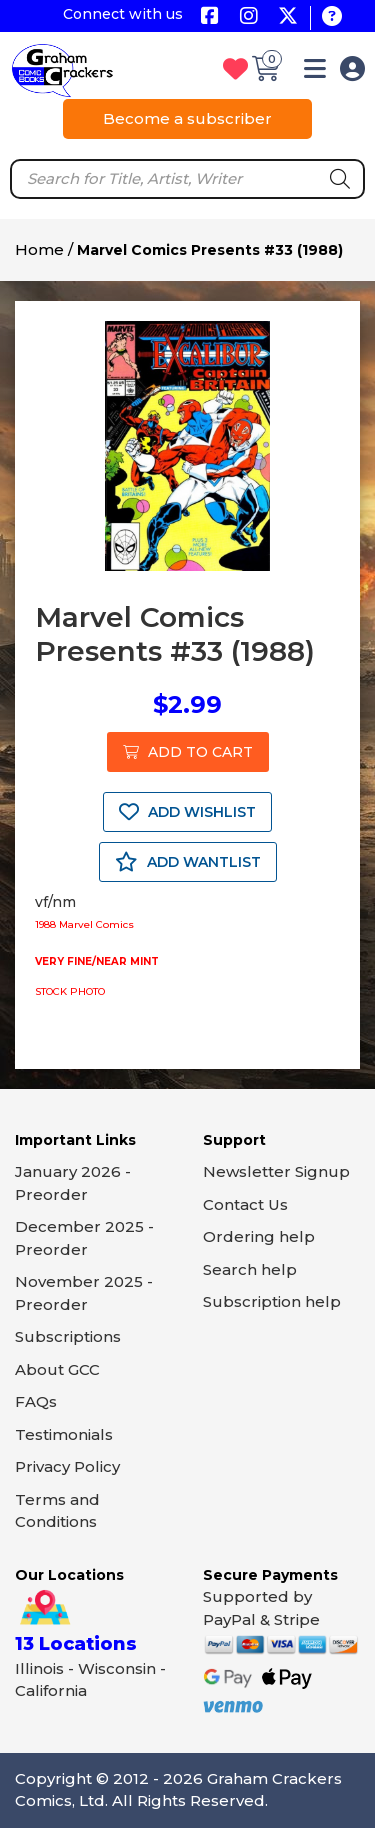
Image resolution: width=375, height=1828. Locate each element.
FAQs (36, 1401)
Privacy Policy (67, 1466)
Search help (250, 1269)
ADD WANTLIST (188, 862)
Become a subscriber (187, 118)
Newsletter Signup (276, 1171)
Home (39, 249)
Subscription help (272, 1301)
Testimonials (64, 1434)
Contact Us (245, 1204)
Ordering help (259, 1236)
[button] (315, 72)
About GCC (57, 1369)
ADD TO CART (188, 752)
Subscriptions (68, 1336)
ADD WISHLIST (187, 812)
